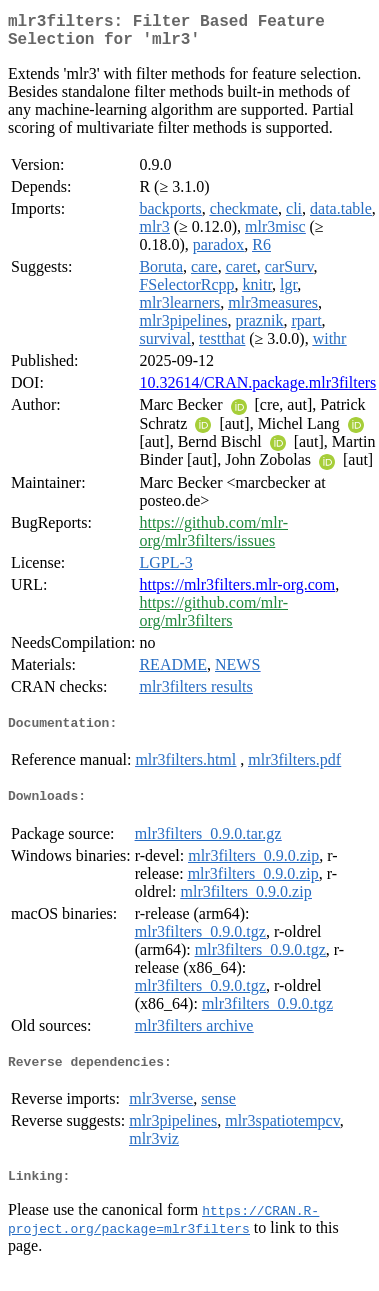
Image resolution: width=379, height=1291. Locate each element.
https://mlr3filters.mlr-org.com (237, 592)
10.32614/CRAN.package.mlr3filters (257, 390)
